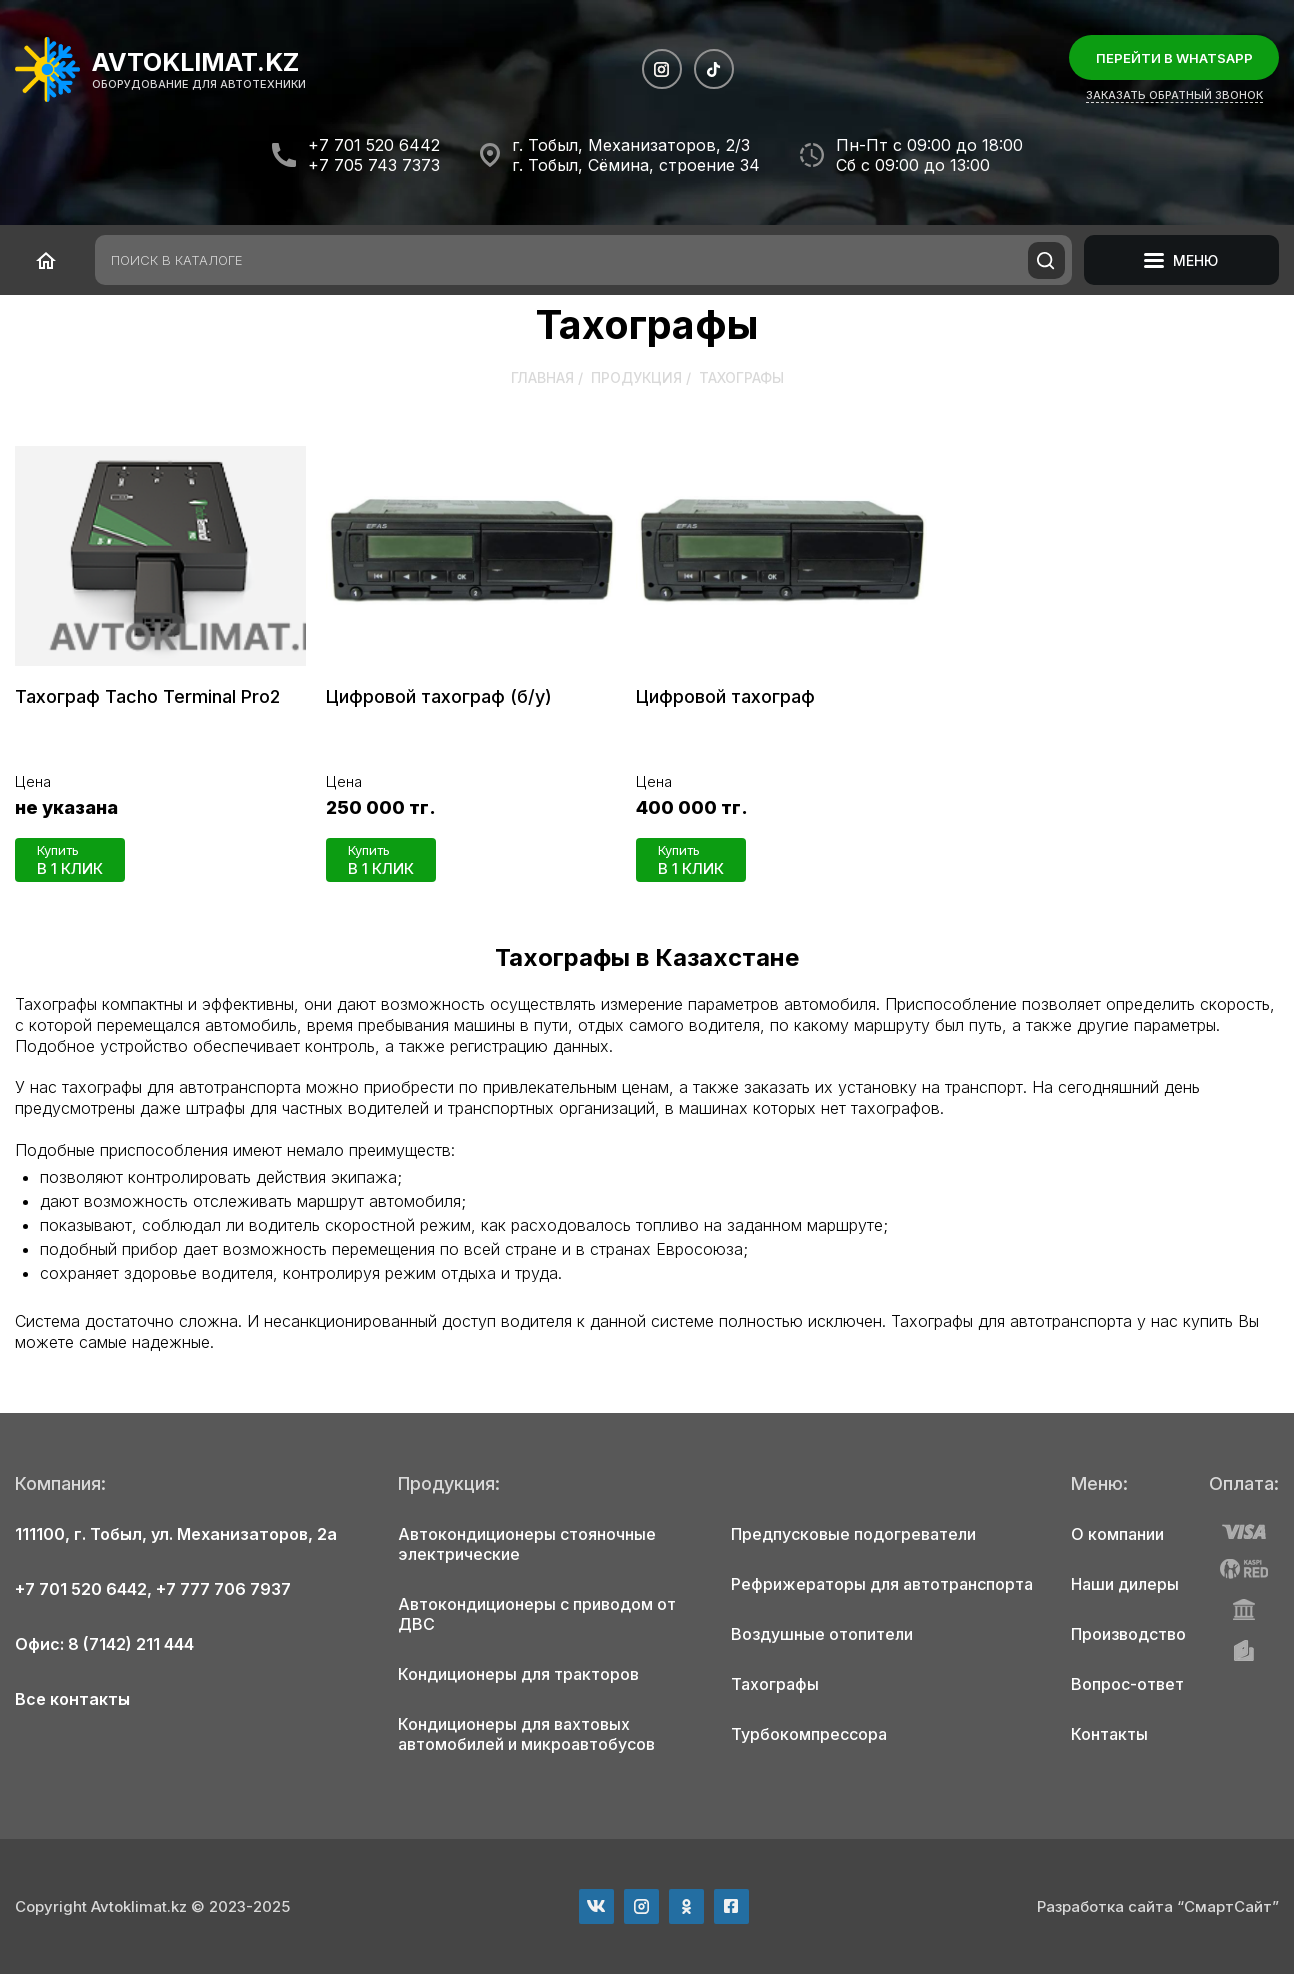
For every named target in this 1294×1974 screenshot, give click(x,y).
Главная (542, 377)
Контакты (1109, 1734)
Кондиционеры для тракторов (518, 1674)
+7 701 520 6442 (374, 145)
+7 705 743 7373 (374, 165)
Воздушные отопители (822, 1634)
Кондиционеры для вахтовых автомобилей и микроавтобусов (526, 1734)
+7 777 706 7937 (223, 1589)
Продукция (636, 377)
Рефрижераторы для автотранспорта (882, 1584)
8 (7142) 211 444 (131, 1644)
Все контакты (72, 1699)
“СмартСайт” (1228, 1906)
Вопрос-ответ (1127, 1684)
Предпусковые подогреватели (853, 1534)
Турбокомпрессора (809, 1734)
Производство (1128, 1634)
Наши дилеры (1125, 1584)
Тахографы (775, 1684)
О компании (1117, 1534)
